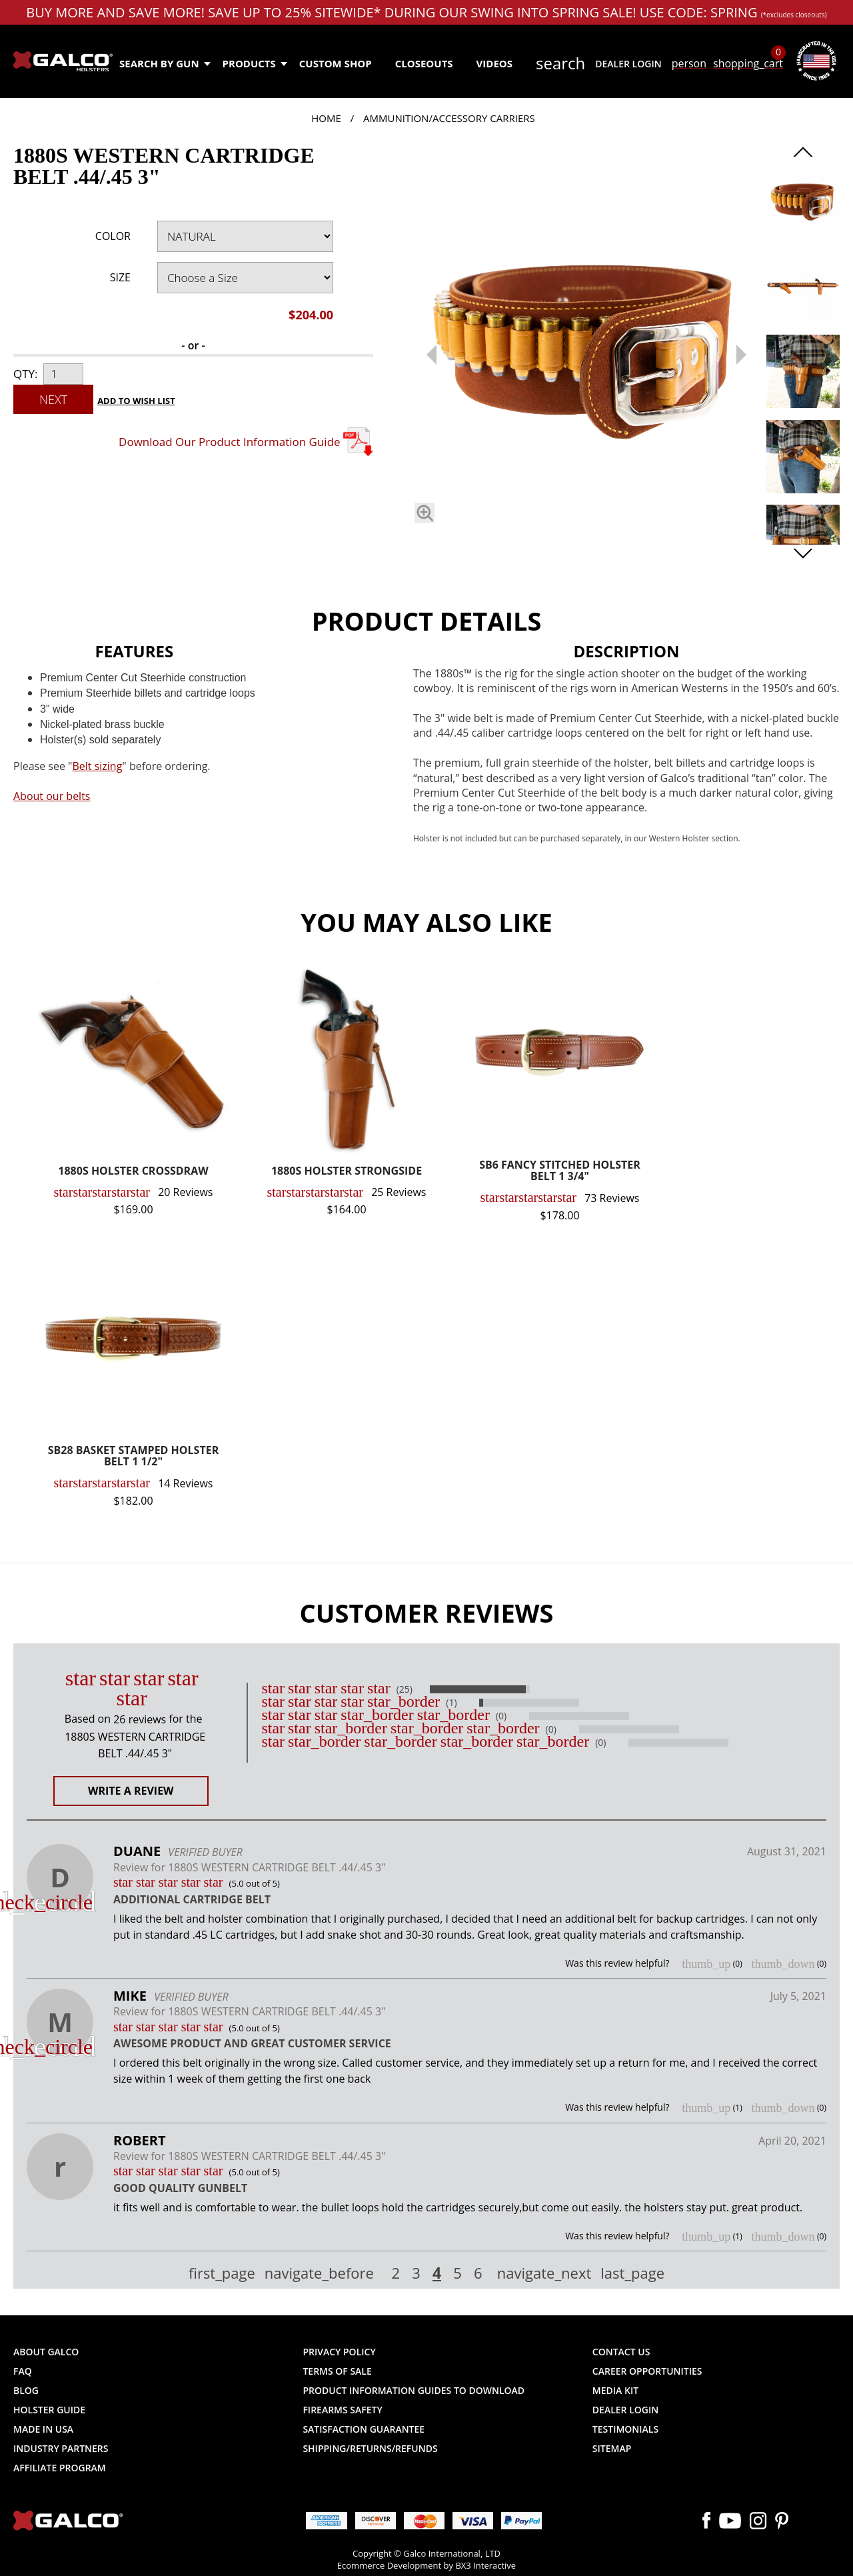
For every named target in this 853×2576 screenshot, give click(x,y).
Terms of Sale (337, 2371)
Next (53, 399)
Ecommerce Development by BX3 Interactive (426, 2565)
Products (254, 63)
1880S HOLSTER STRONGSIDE (346, 1171)
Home (326, 118)
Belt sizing (97, 766)
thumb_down (782, 1964)
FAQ (22, 2371)
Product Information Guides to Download (413, 2390)
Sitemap (611, 2448)
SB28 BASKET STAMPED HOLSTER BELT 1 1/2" (133, 1457)
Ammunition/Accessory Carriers (449, 118)
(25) (405, 1689)
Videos (494, 63)
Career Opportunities (647, 2371)
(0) (501, 1716)
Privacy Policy (339, 2351)
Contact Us (621, 2351)
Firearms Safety (342, 2409)
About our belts (51, 796)
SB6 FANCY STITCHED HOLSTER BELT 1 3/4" (559, 1171)
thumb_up (706, 1964)
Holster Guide (49, 2409)
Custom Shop (335, 63)
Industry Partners (61, 2448)
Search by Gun (164, 63)
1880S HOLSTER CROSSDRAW (133, 1171)
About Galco (46, 2351)
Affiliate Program (59, 2467)
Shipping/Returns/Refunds (370, 2448)
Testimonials (625, 2429)
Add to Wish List (136, 401)
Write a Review (131, 1790)
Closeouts (424, 63)
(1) (451, 1702)
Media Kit (615, 2390)
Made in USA (43, 2429)
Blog (26, 2390)
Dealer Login (628, 63)
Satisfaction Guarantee (364, 2429)
